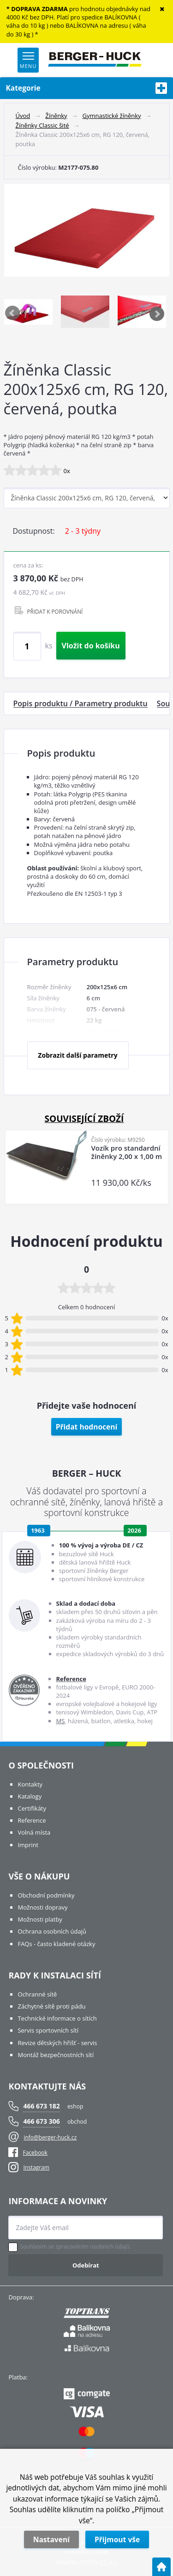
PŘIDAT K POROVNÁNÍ (55, 611)
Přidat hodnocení (87, 1427)
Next (157, 313)
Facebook (27, 2153)
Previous (13, 313)
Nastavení (51, 2539)
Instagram (36, 2167)
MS (60, 1721)
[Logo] (95, 60)
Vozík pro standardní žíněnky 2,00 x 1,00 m (126, 1152)
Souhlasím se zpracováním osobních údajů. (75, 2246)
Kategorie (86, 88)
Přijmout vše (117, 2539)
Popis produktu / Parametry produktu (80, 703)
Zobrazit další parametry (77, 1055)
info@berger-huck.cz (50, 2137)
